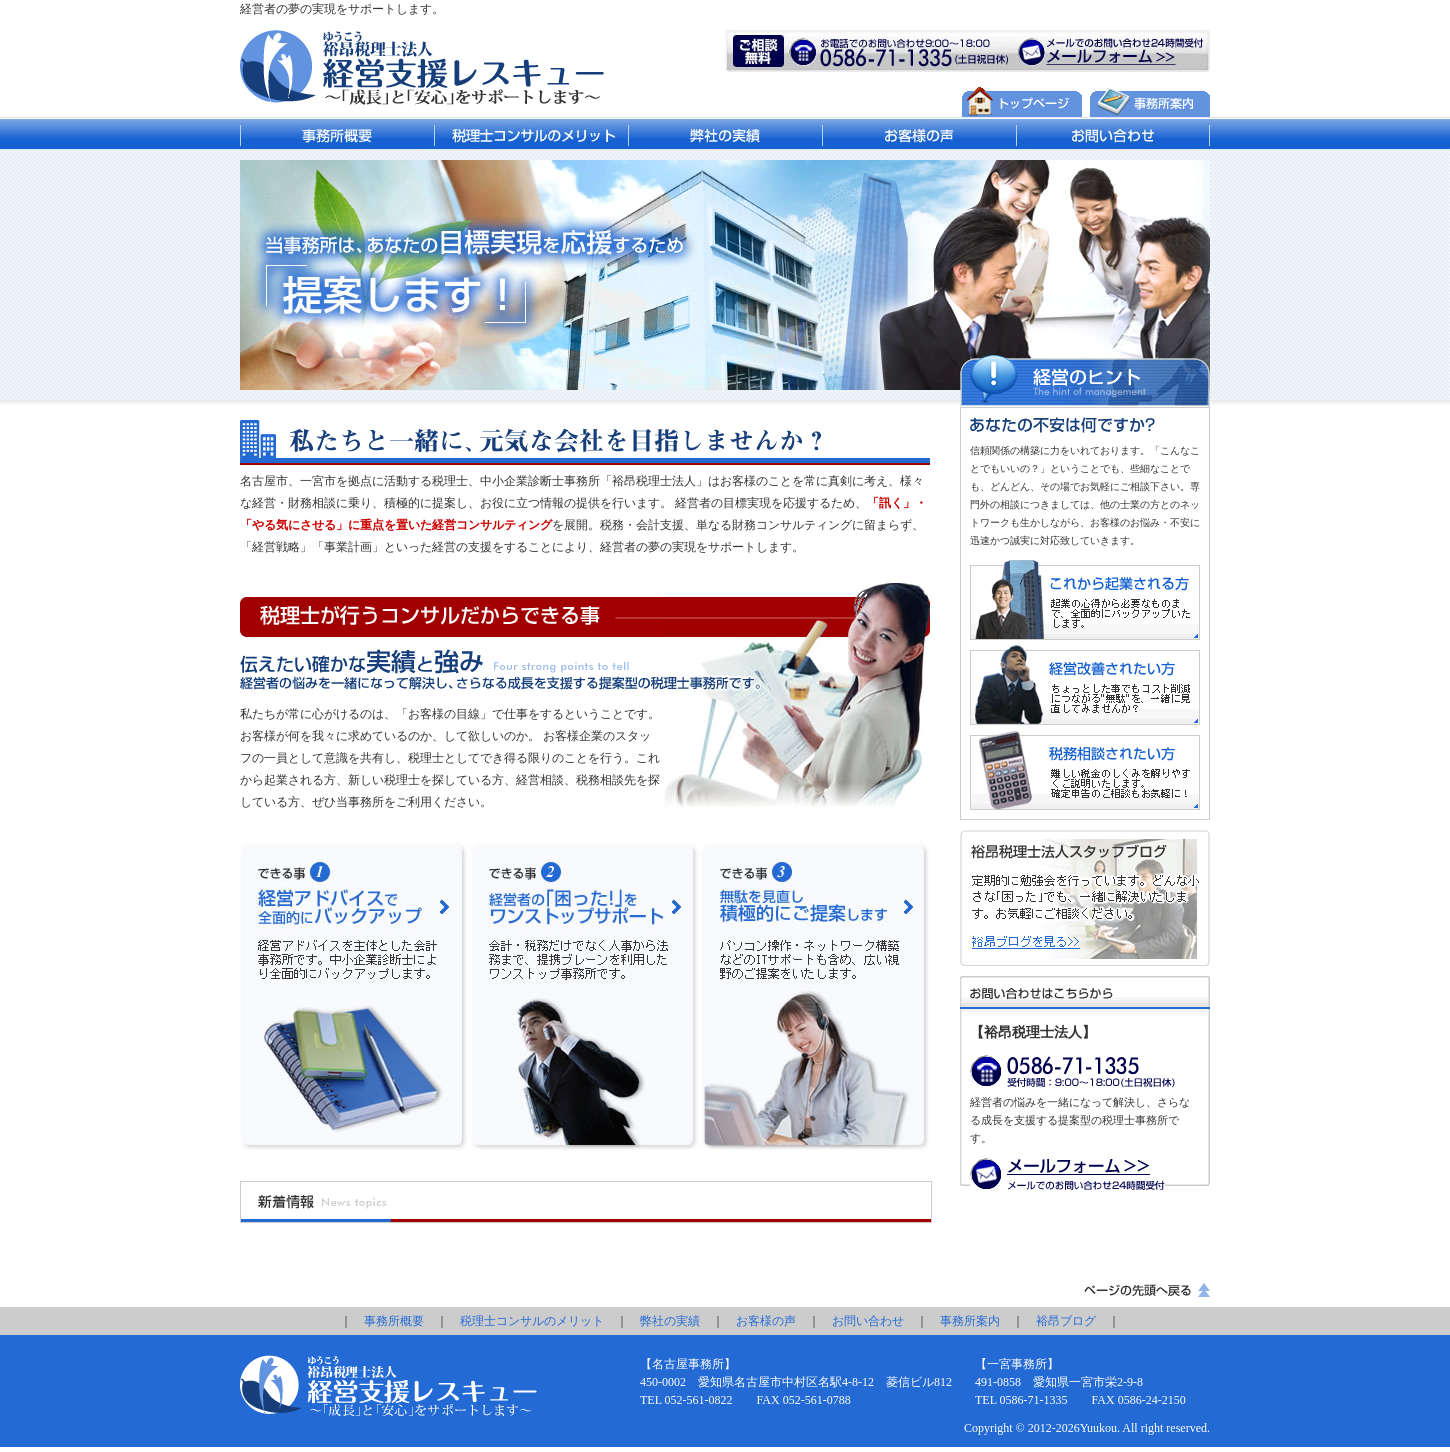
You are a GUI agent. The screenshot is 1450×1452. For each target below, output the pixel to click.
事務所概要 (394, 1321)
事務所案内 (970, 1321)
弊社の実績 (670, 1321)
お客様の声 (766, 1321)
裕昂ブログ (1066, 1321)
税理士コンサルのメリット (532, 1321)
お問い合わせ (868, 1321)
